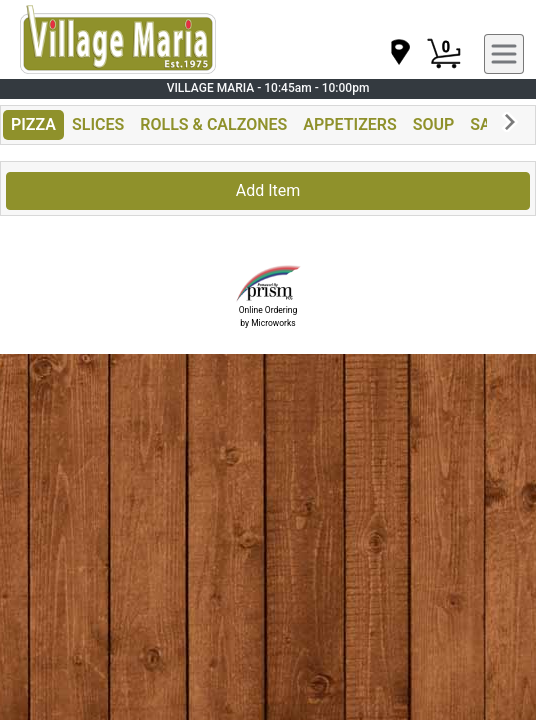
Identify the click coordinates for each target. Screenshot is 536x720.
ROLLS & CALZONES (213, 124)
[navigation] (399, 53)
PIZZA (33, 124)
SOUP (434, 124)
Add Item (268, 190)
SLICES (98, 124)
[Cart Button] (444, 54)
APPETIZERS (349, 124)
